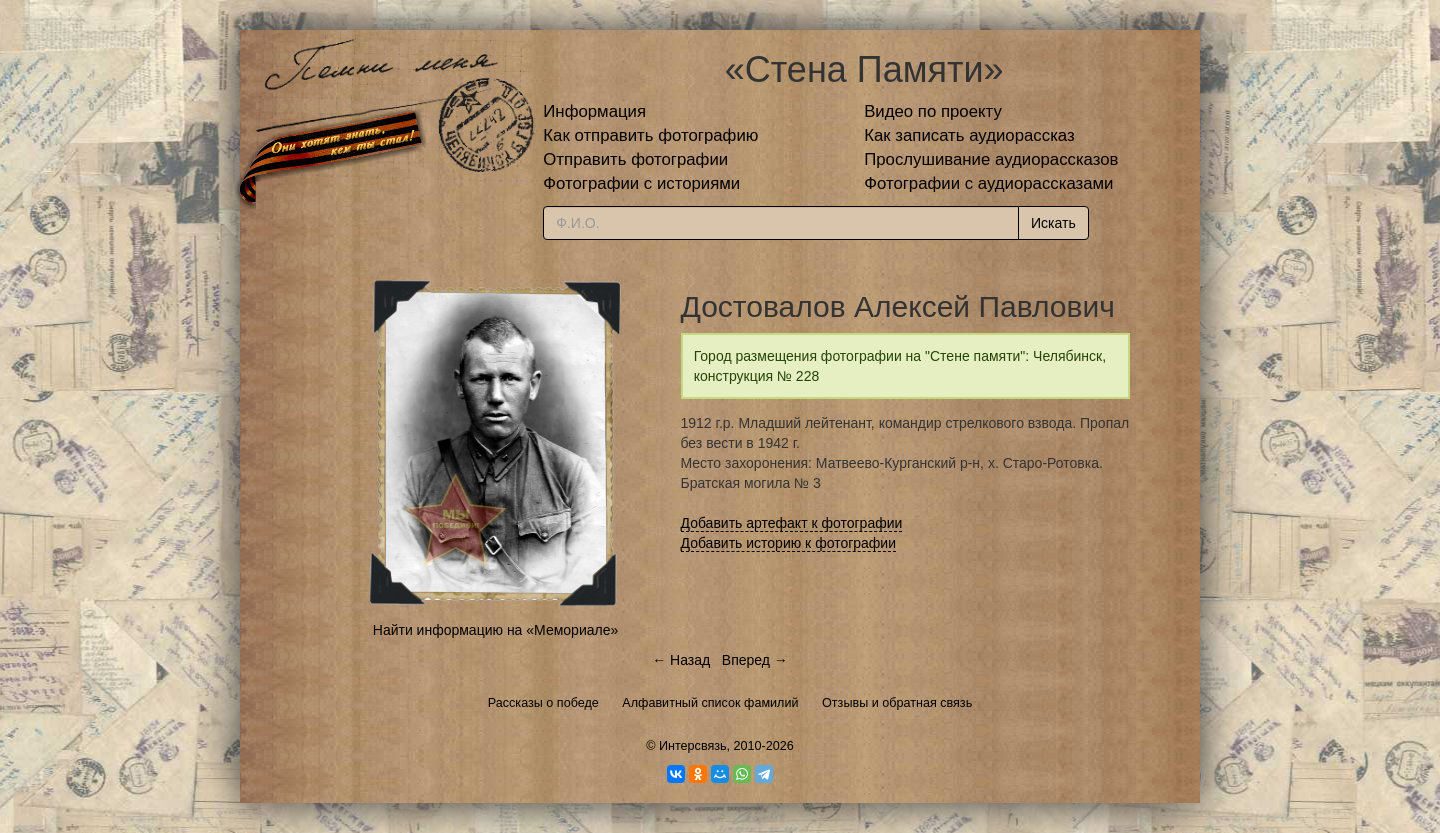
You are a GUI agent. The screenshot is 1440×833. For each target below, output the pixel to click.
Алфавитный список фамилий (710, 703)
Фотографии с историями (641, 183)
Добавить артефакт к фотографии (792, 523)
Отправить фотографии (635, 159)
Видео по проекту (933, 111)
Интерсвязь (693, 746)
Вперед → (755, 660)
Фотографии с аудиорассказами (988, 183)
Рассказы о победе (543, 703)
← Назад (681, 660)
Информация (594, 111)
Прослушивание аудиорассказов (991, 159)
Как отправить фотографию (650, 135)
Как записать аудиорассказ (969, 135)
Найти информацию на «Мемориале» (495, 630)
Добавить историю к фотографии (789, 543)
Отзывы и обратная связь (897, 703)
